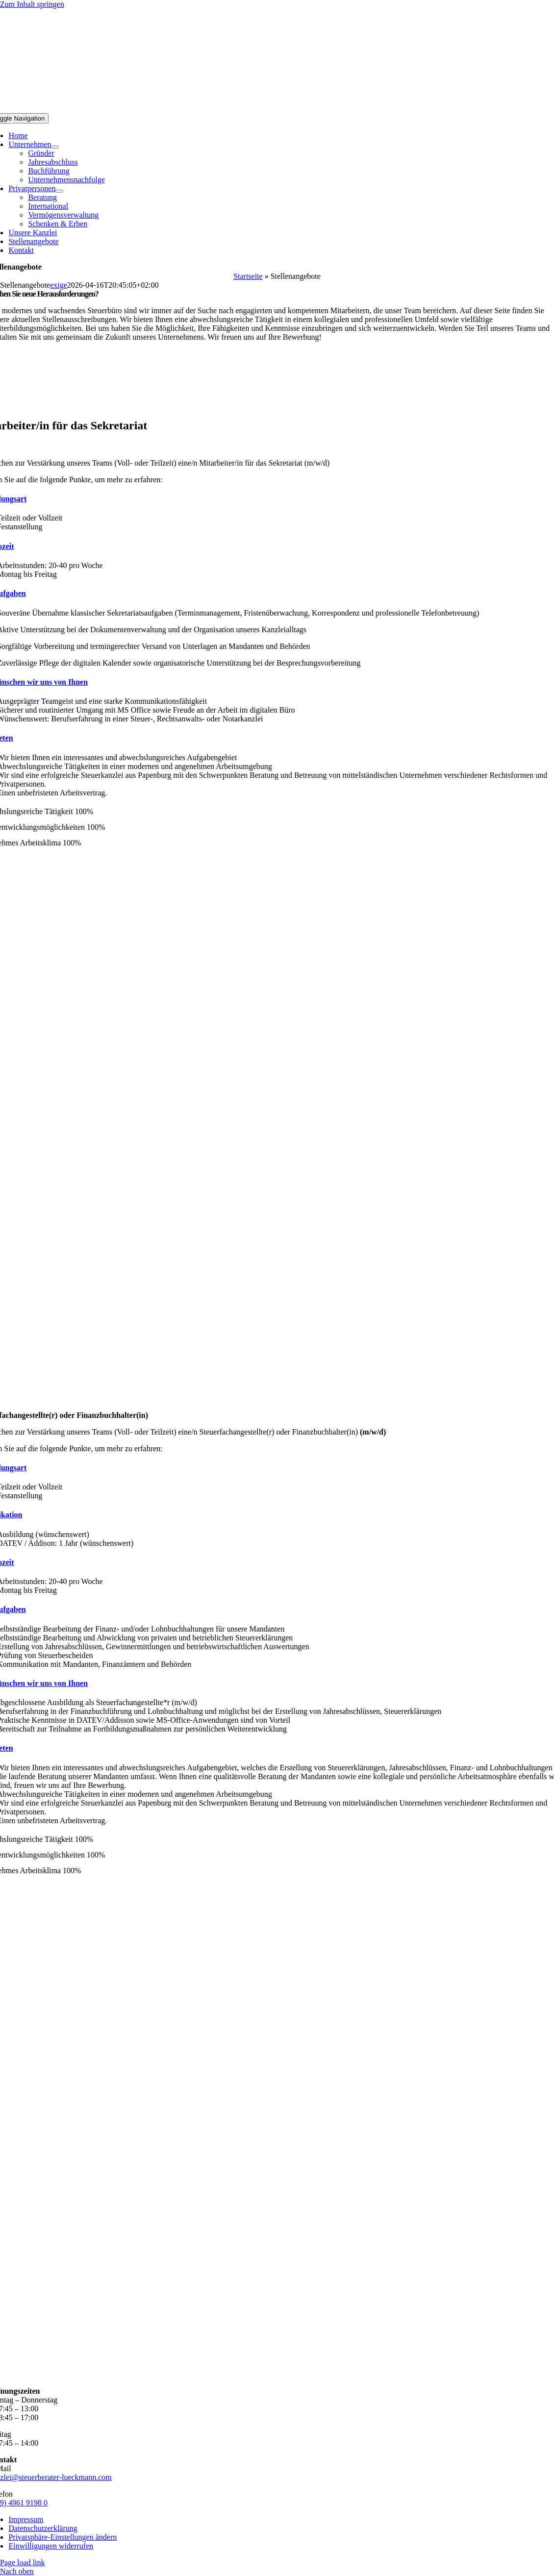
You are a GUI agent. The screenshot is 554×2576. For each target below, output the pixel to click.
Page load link (22, 2562)
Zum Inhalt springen (32, 4)
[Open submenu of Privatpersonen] (59, 191)
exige (58, 285)
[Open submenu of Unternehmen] (55, 147)
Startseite (248, 276)
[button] (62, 2537)
